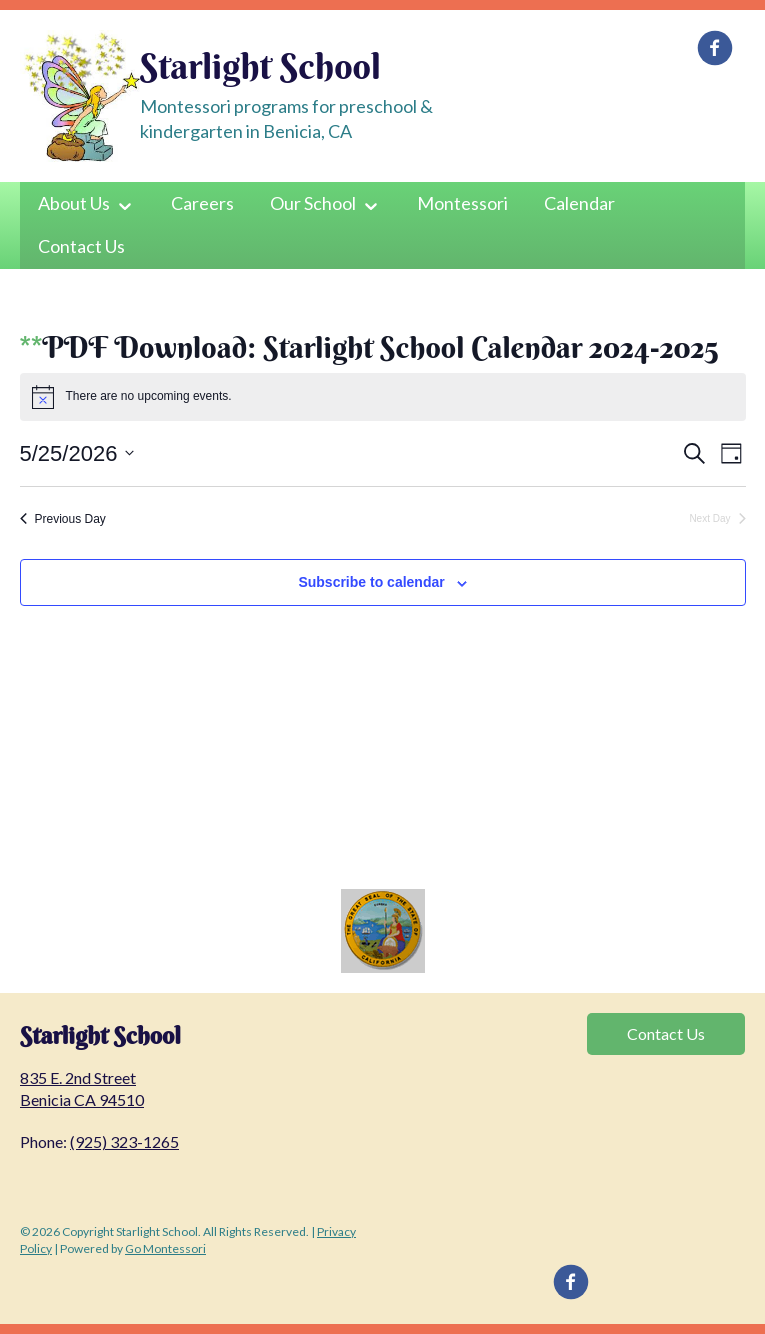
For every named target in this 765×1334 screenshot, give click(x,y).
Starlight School (260, 66)
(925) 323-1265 (124, 1141)
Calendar (579, 203)
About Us (74, 203)
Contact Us (81, 246)
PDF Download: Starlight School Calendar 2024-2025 (380, 347)
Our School (313, 203)
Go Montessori (165, 1248)
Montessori (462, 203)
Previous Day (63, 519)
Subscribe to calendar (371, 582)
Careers (202, 203)
